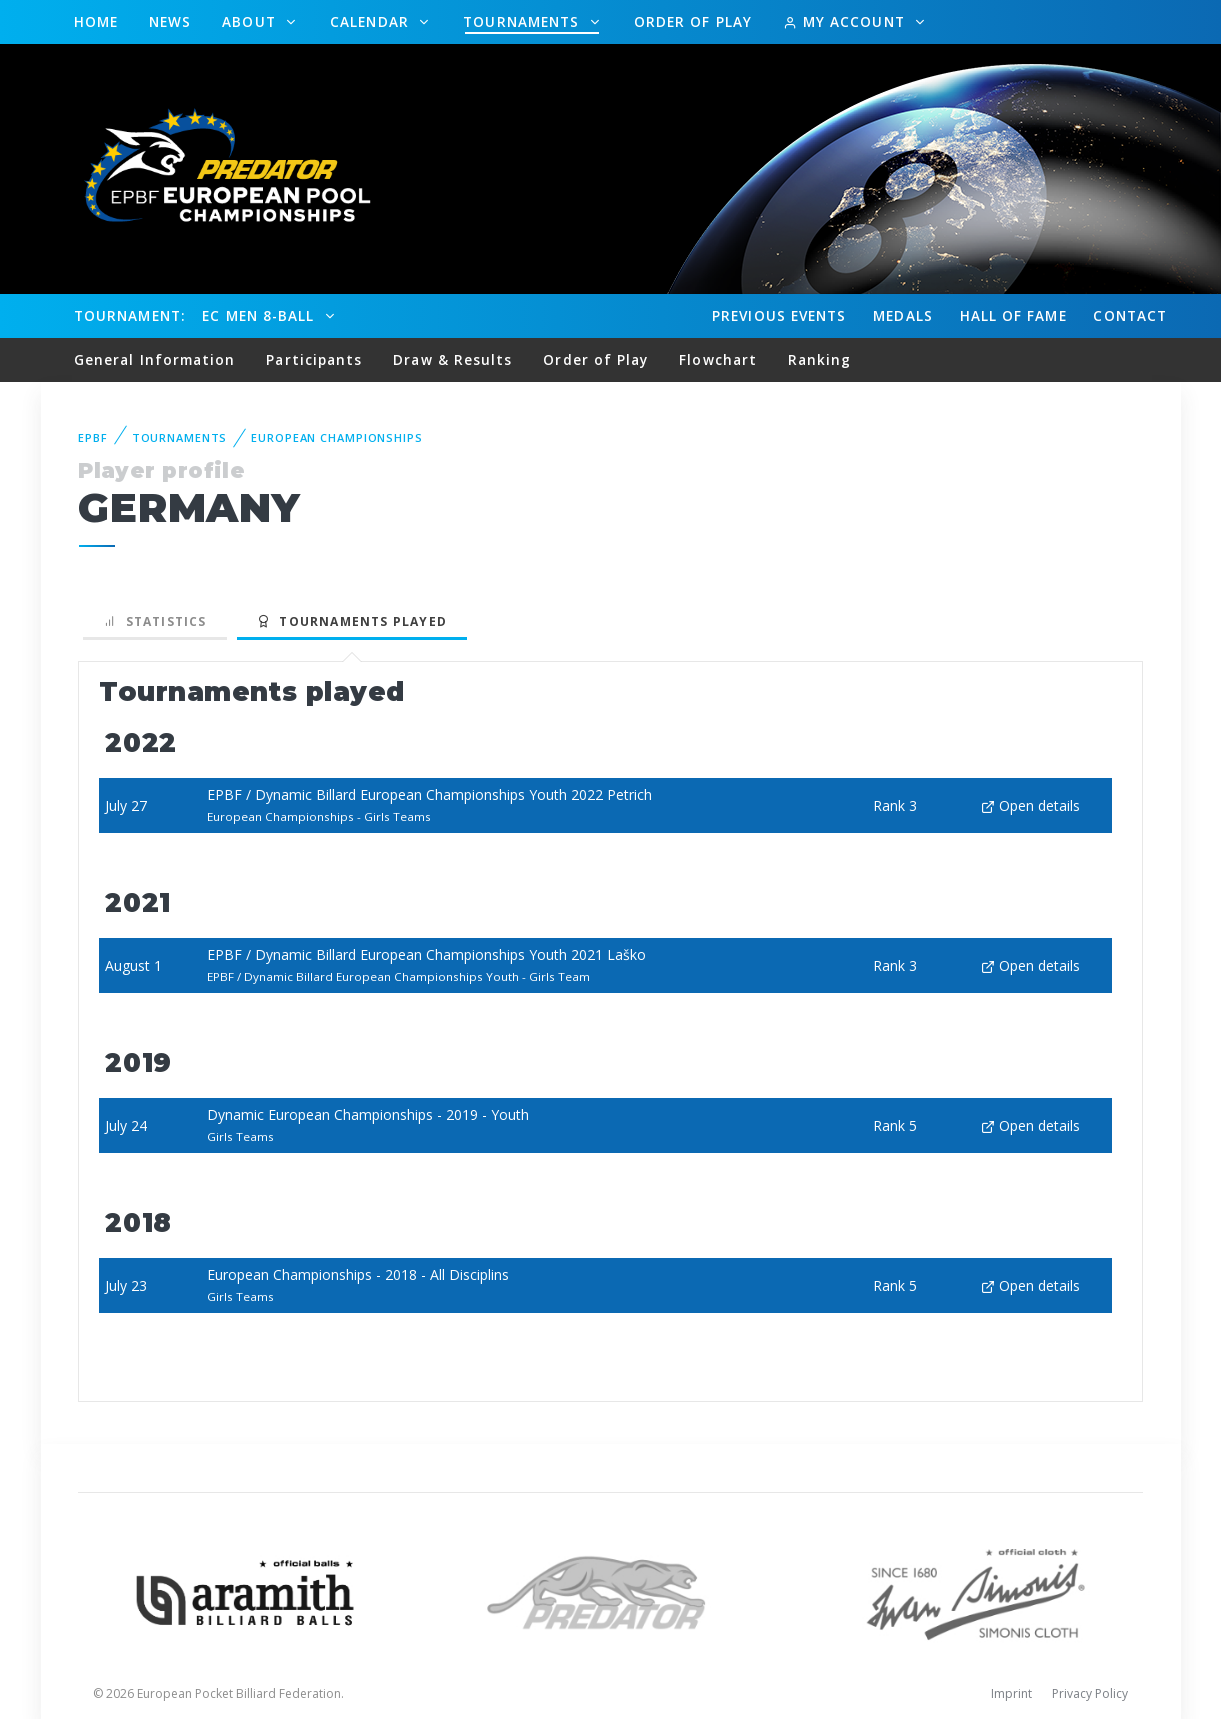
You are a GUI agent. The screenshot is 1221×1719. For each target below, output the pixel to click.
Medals (903, 315)
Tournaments (523, 21)
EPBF (93, 437)
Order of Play (693, 21)
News (170, 21)
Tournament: (129, 315)
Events (779, 316)
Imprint (1011, 1693)
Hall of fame (1013, 315)
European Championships (336, 437)
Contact (1130, 315)
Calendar (372, 21)
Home (96, 21)
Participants (314, 359)
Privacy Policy (1090, 1693)
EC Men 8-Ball (260, 315)
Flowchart (718, 359)
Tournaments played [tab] (352, 621)
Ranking (820, 359)
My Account (846, 21)
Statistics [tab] (155, 621)
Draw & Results (452, 359)
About (251, 21)
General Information (155, 359)
